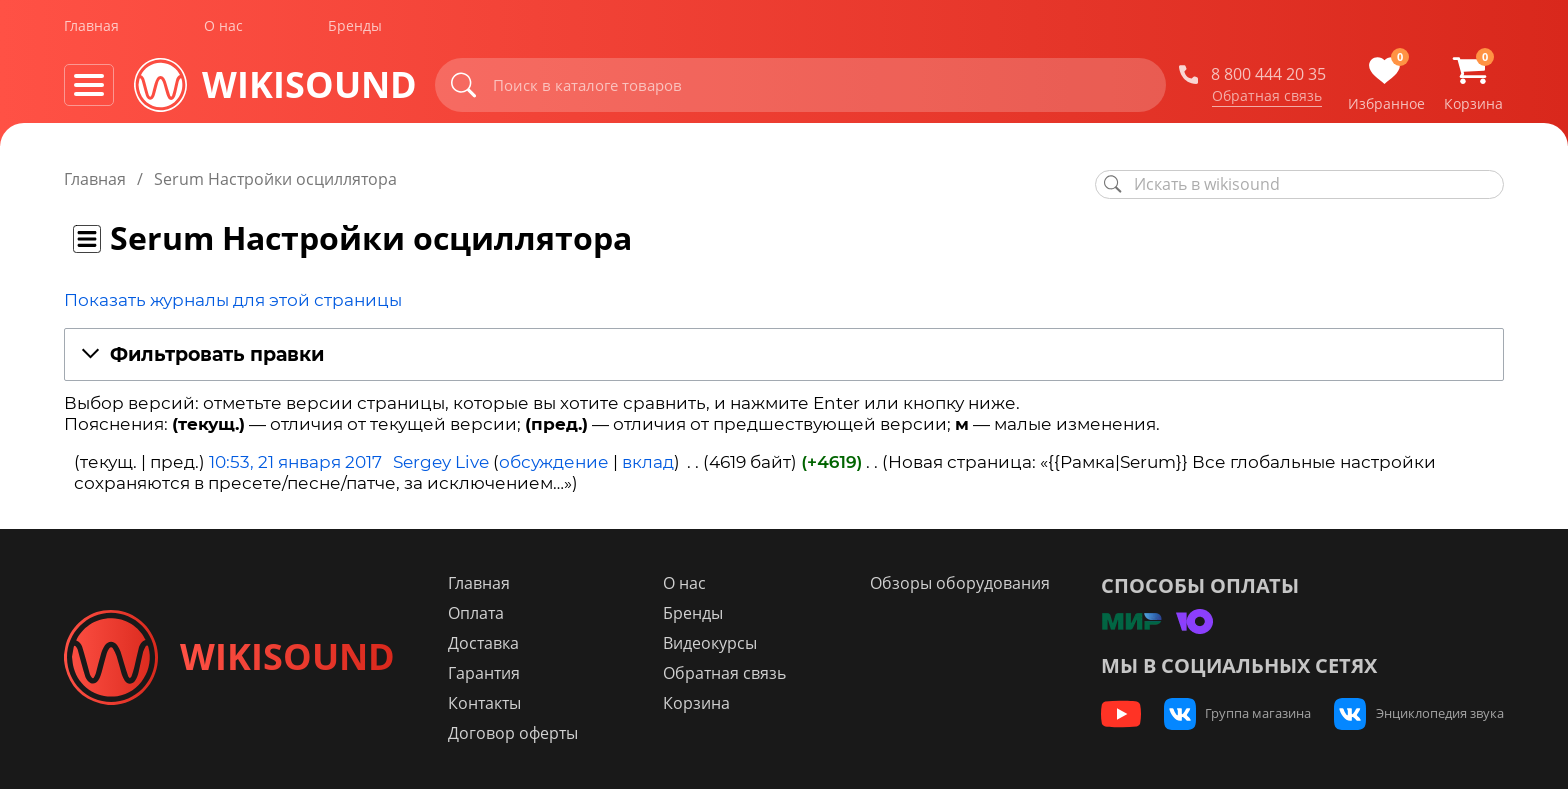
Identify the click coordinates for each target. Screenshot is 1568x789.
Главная (91, 28)
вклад (648, 462)
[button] (784, 355)
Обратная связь (1267, 99)
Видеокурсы (716, 643)
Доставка (492, 643)
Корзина (702, 703)
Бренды (355, 28)
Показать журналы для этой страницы (233, 300)
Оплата (485, 613)
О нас (223, 28)
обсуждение (554, 462)
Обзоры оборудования (964, 583)
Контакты (493, 703)
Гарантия (493, 673)
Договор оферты (522, 733)
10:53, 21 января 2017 (295, 462)
